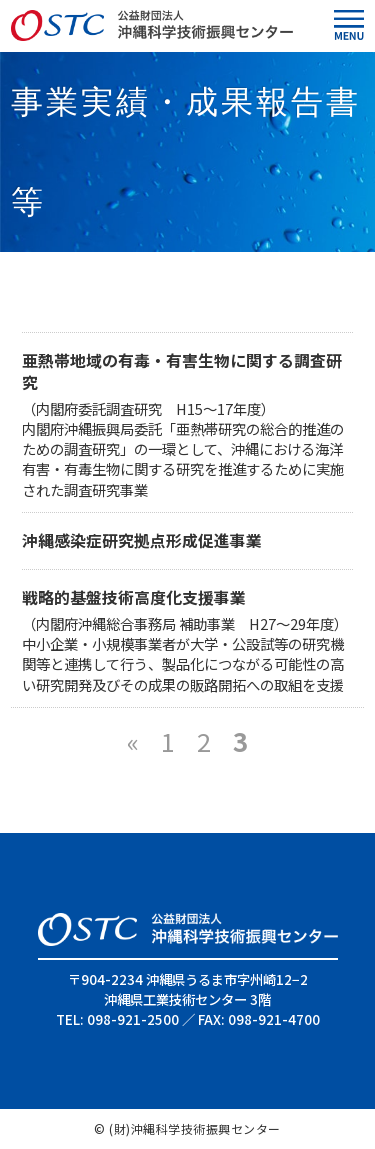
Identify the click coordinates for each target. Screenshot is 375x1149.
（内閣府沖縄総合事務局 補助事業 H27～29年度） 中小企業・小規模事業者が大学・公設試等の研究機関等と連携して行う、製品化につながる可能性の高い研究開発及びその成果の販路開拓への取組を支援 (185, 641)
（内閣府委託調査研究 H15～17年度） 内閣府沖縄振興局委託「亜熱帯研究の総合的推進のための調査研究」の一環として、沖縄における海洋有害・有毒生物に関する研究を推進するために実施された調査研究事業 (187, 436)
